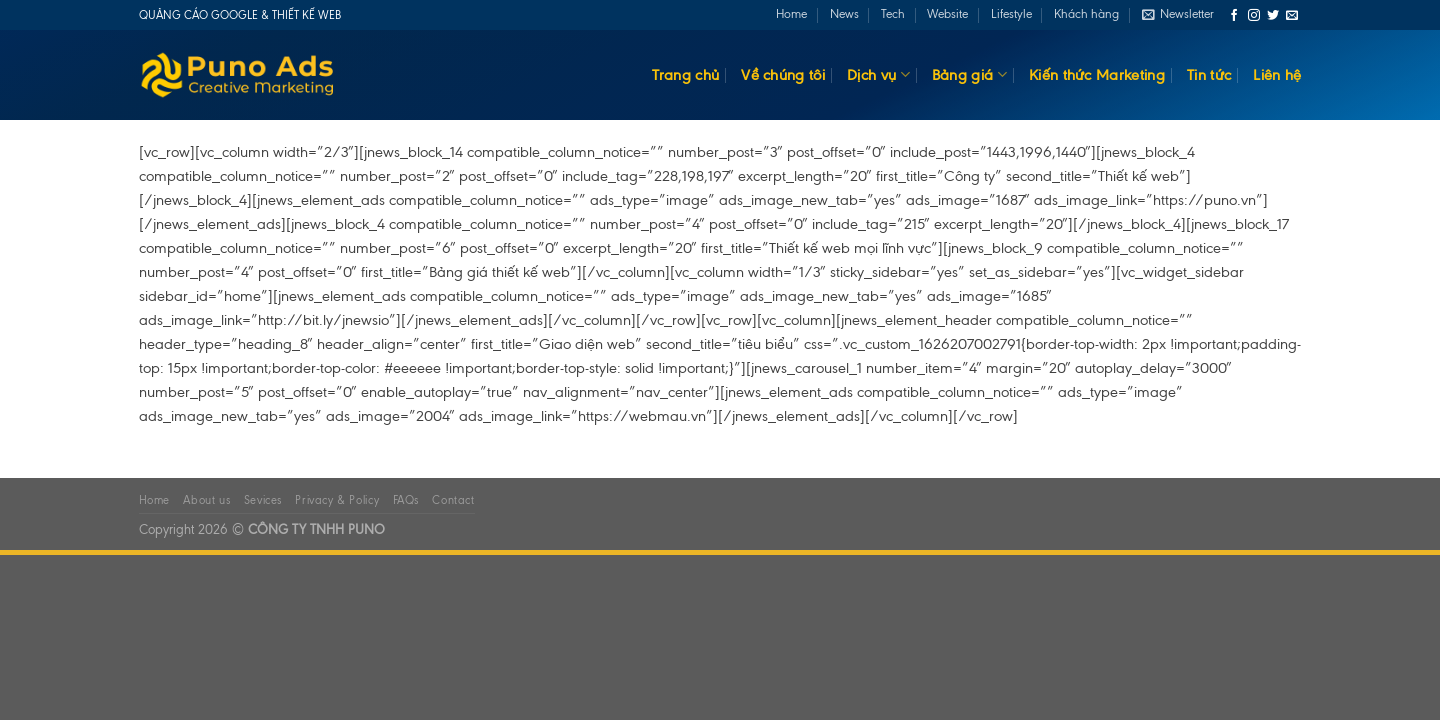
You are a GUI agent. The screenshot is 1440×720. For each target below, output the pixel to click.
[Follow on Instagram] (1254, 16)
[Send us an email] (1292, 16)
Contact (453, 500)
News (844, 14)
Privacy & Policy (337, 500)
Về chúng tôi (783, 75)
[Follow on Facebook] (1234, 16)
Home (791, 14)
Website (947, 14)
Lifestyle (1011, 14)
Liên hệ (1277, 75)
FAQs (406, 500)
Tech (893, 14)
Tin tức (1209, 75)
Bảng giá (969, 74)
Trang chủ (685, 75)
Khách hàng (1086, 14)
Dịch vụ (878, 74)
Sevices (263, 500)
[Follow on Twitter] (1273, 16)
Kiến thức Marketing (1097, 75)
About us (206, 500)
